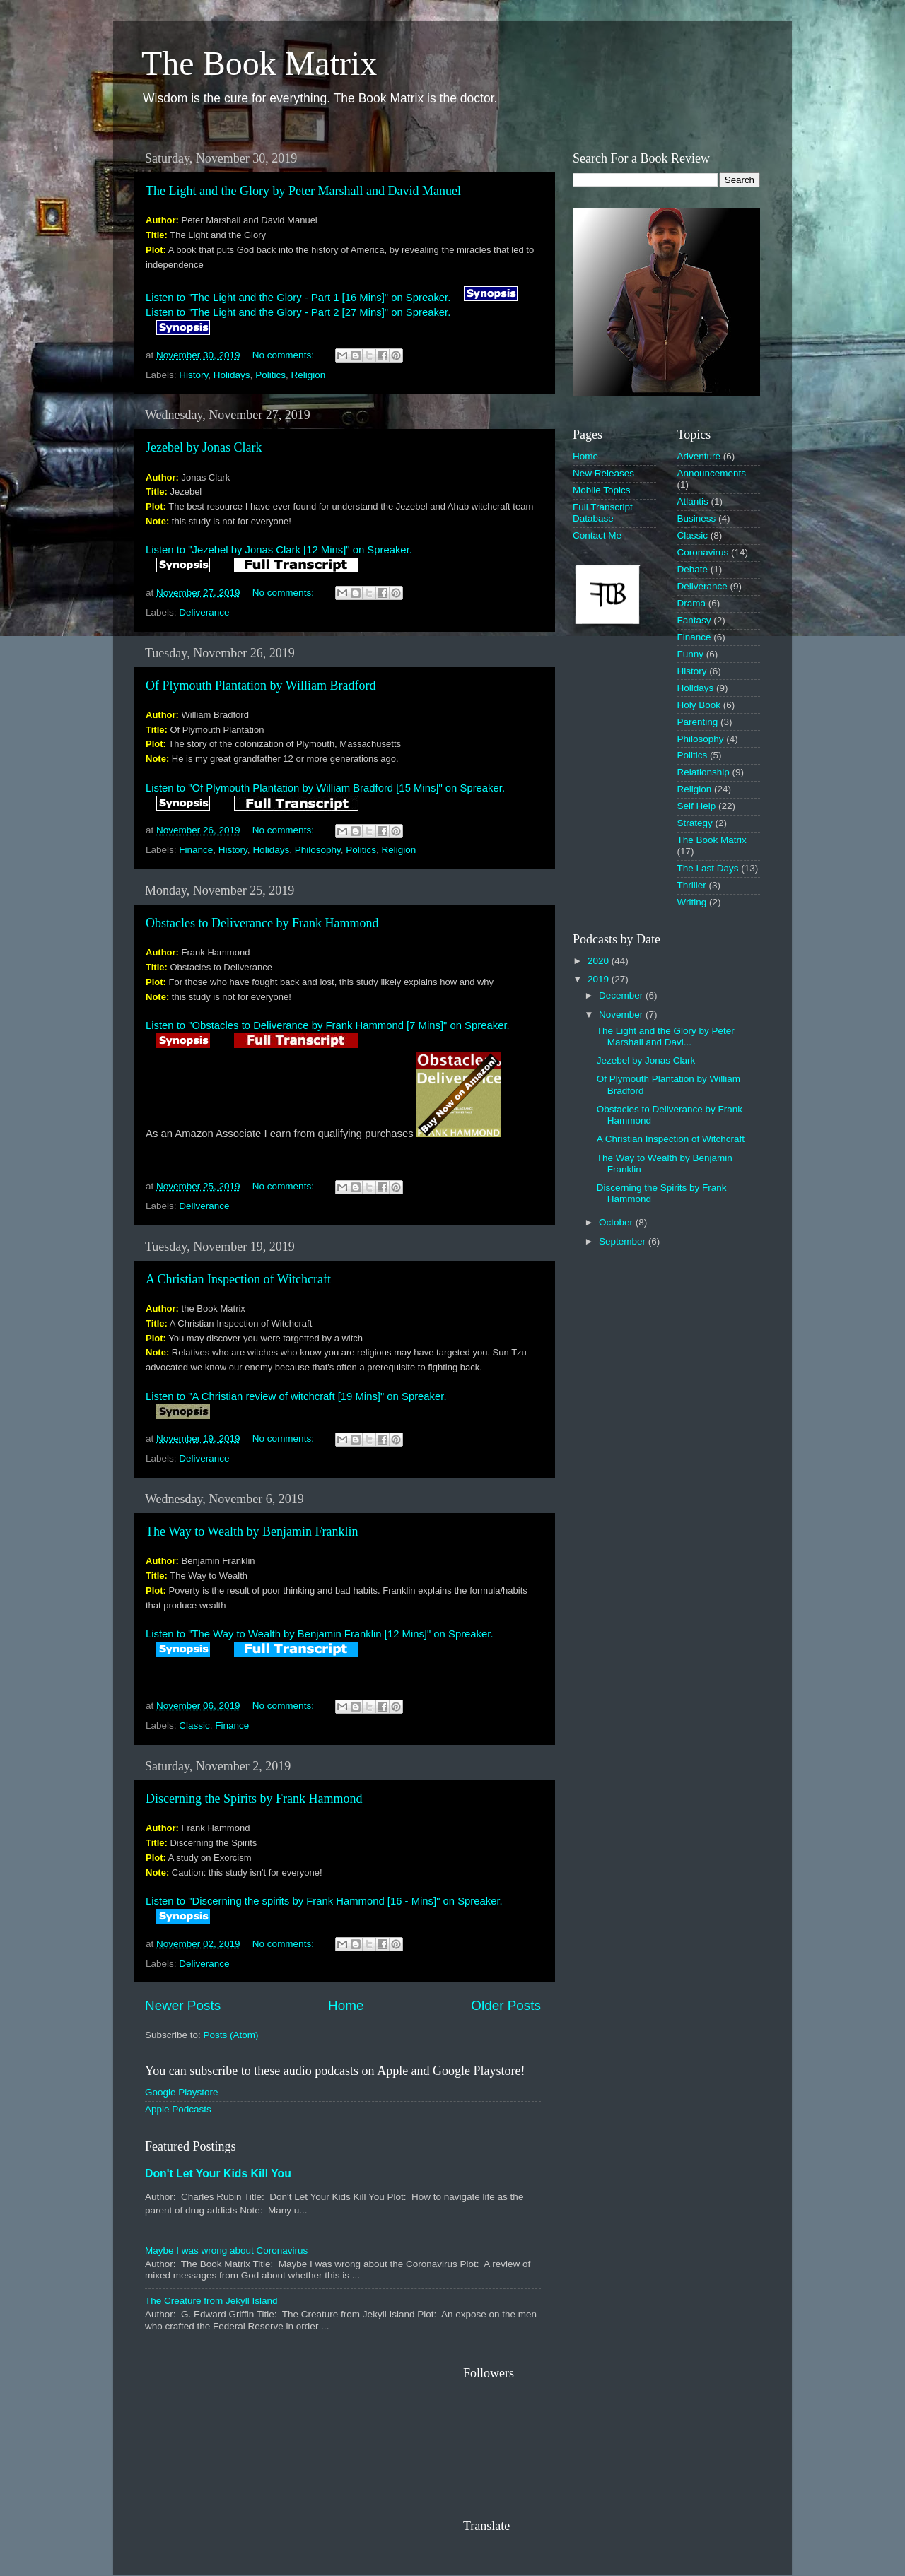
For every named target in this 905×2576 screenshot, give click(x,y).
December (622, 995)
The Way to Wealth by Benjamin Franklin (252, 1531)
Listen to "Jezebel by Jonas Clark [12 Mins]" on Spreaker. (279, 549)
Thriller (691, 885)
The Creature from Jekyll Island (211, 2300)
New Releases (603, 473)
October (617, 1222)
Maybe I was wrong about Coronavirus (226, 2250)
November (622, 1014)
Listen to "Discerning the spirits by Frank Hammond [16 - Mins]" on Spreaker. (324, 1901)
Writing (692, 902)
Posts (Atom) (231, 2035)
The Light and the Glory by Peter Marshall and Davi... (666, 1036)
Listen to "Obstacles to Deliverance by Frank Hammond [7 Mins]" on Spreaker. (328, 1025)
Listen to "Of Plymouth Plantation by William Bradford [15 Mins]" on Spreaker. (325, 788)
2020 (600, 960)
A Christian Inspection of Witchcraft (238, 1279)
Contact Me (597, 535)
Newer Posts (183, 2005)
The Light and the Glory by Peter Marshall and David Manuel (303, 191)
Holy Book (699, 705)
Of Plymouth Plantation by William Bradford (260, 685)
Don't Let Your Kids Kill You (218, 2174)
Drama (691, 603)
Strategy (695, 823)
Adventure (699, 456)
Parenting (697, 722)
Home (345, 2005)
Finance (196, 850)
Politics (270, 375)
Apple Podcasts (178, 2109)
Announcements (712, 473)
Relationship (703, 772)
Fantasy (694, 620)
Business (696, 518)
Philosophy (318, 850)
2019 (600, 979)
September (623, 1241)
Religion (308, 375)
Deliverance (204, 612)
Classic (194, 1725)
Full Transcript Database (603, 513)
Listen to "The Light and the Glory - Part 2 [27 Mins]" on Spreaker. (298, 312)
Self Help (696, 806)
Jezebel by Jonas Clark (204, 447)
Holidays (232, 375)
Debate (692, 569)
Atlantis (692, 501)
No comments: (284, 355)
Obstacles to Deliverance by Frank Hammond (262, 923)
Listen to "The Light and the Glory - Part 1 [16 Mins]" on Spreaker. (298, 297)
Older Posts (506, 2005)
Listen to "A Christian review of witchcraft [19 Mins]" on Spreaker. (296, 1396)
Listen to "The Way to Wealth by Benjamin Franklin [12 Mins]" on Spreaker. (320, 1634)
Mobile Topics (602, 490)
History (193, 375)
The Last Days (708, 868)
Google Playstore (181, 2092)
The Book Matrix (259, 63)
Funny (690, 654)
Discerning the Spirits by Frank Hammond (254, 1799)
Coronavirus (703, 552)
